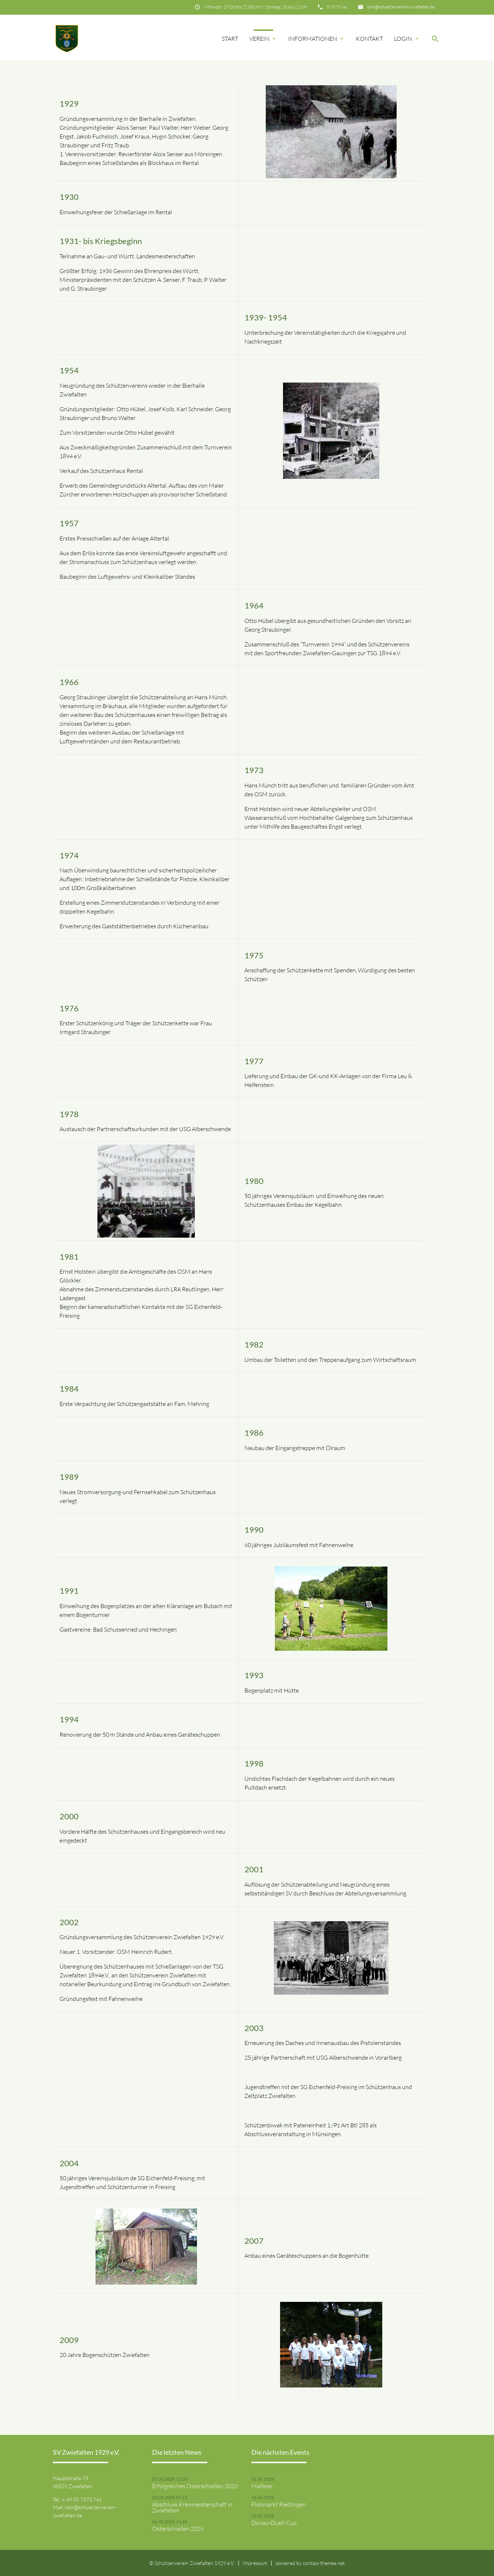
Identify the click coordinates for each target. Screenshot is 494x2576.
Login (407, 38)
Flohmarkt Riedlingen (278, 2504)
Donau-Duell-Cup (274, 2523)
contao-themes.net (324, 2563)
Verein (263, 38)
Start (230, 38)
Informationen (316, 38)
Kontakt (369, 38)
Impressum (255, 2563)
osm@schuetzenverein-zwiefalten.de (400, 7)
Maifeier (262, 2486)
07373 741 (337, 7)
